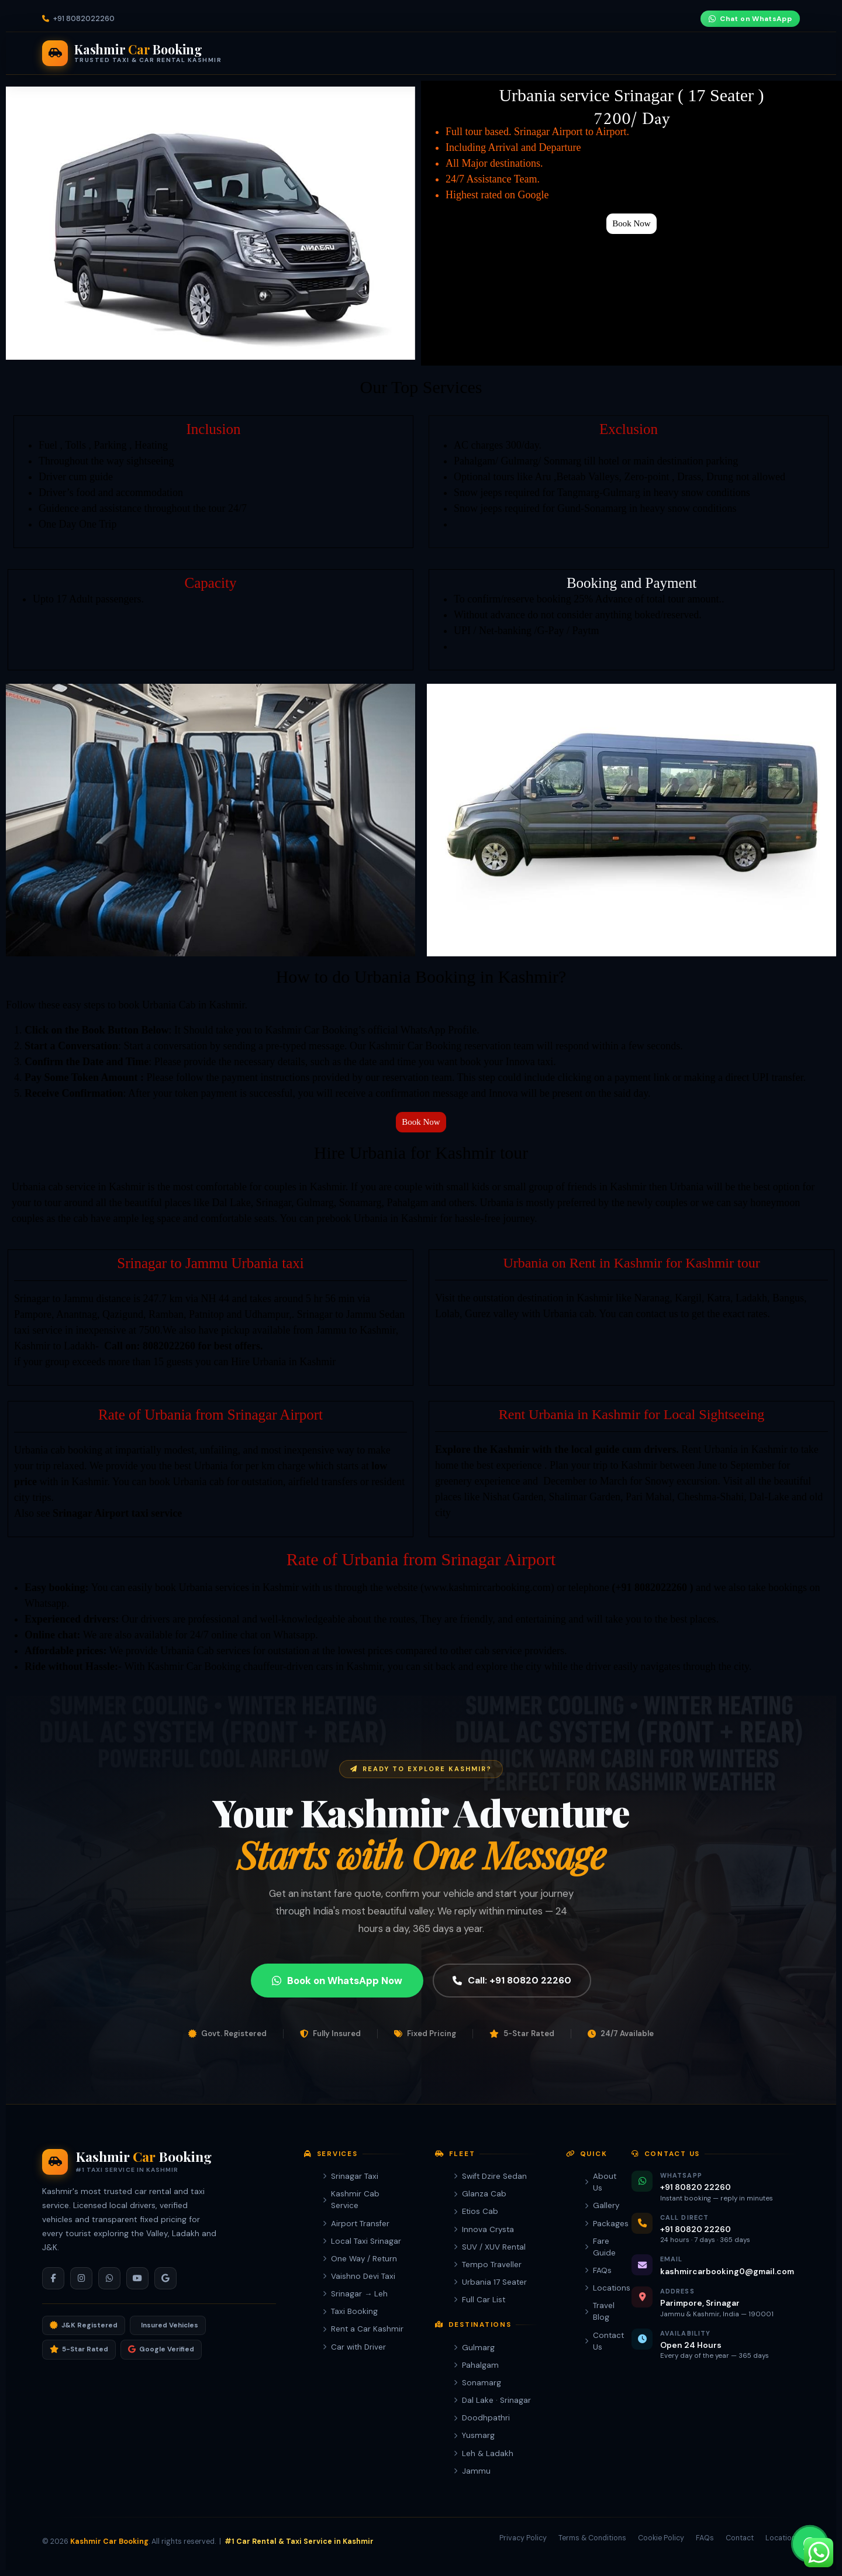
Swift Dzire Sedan (490, 2176)
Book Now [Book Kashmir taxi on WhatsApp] (777, 53)
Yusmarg (474, 2435)
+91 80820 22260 (682, 53)
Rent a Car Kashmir (363, 2329)
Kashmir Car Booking (109, 2541)
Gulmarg (474, 2348)
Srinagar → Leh (355, 2294)
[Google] (165, 2278)
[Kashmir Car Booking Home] (132, 53)
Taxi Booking (350, 2311)
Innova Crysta (484, 2229)
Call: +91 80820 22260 (512, 2022)
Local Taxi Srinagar (362, 2241)
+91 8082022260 (84, 18)
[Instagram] (666, 18)
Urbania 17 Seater (490, 2282)
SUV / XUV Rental (490, 2247)
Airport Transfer (356, 2224)
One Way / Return (360, 2259)
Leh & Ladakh (483, 2453)
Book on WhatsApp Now (337, 2021)
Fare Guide (526, 53)
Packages (467, 53)
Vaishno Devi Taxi (359, 2276)
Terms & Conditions (592, 2538)
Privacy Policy (523, 2538)
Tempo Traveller (488, 2265)
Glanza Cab (480, 2194)
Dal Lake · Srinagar (492, 2400)
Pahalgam (476, 2365)
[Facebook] (646, 18)
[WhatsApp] (109, 2278)
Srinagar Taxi (350, 2176)
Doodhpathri (482, 2418)
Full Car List (479, 2300)
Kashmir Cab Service (351, 2199)
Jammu (472, 2471)
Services (263, 53)
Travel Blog (594, 2311)
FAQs (594, 2270)
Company (588, 52)
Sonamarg (477, 2383)
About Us (594, 2182)
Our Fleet (326, 53)
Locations (594, 2288)
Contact (740, 2538)
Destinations (399, 53)
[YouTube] (685, 18)
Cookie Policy (661, 2538)
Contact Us (594, 2341)
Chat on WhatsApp (750, 18)
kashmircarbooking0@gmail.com (727, 2271)
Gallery (594, 2205)
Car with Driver (354, 2347)
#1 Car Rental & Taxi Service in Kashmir (299, 2541)
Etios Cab (476, 2211)
